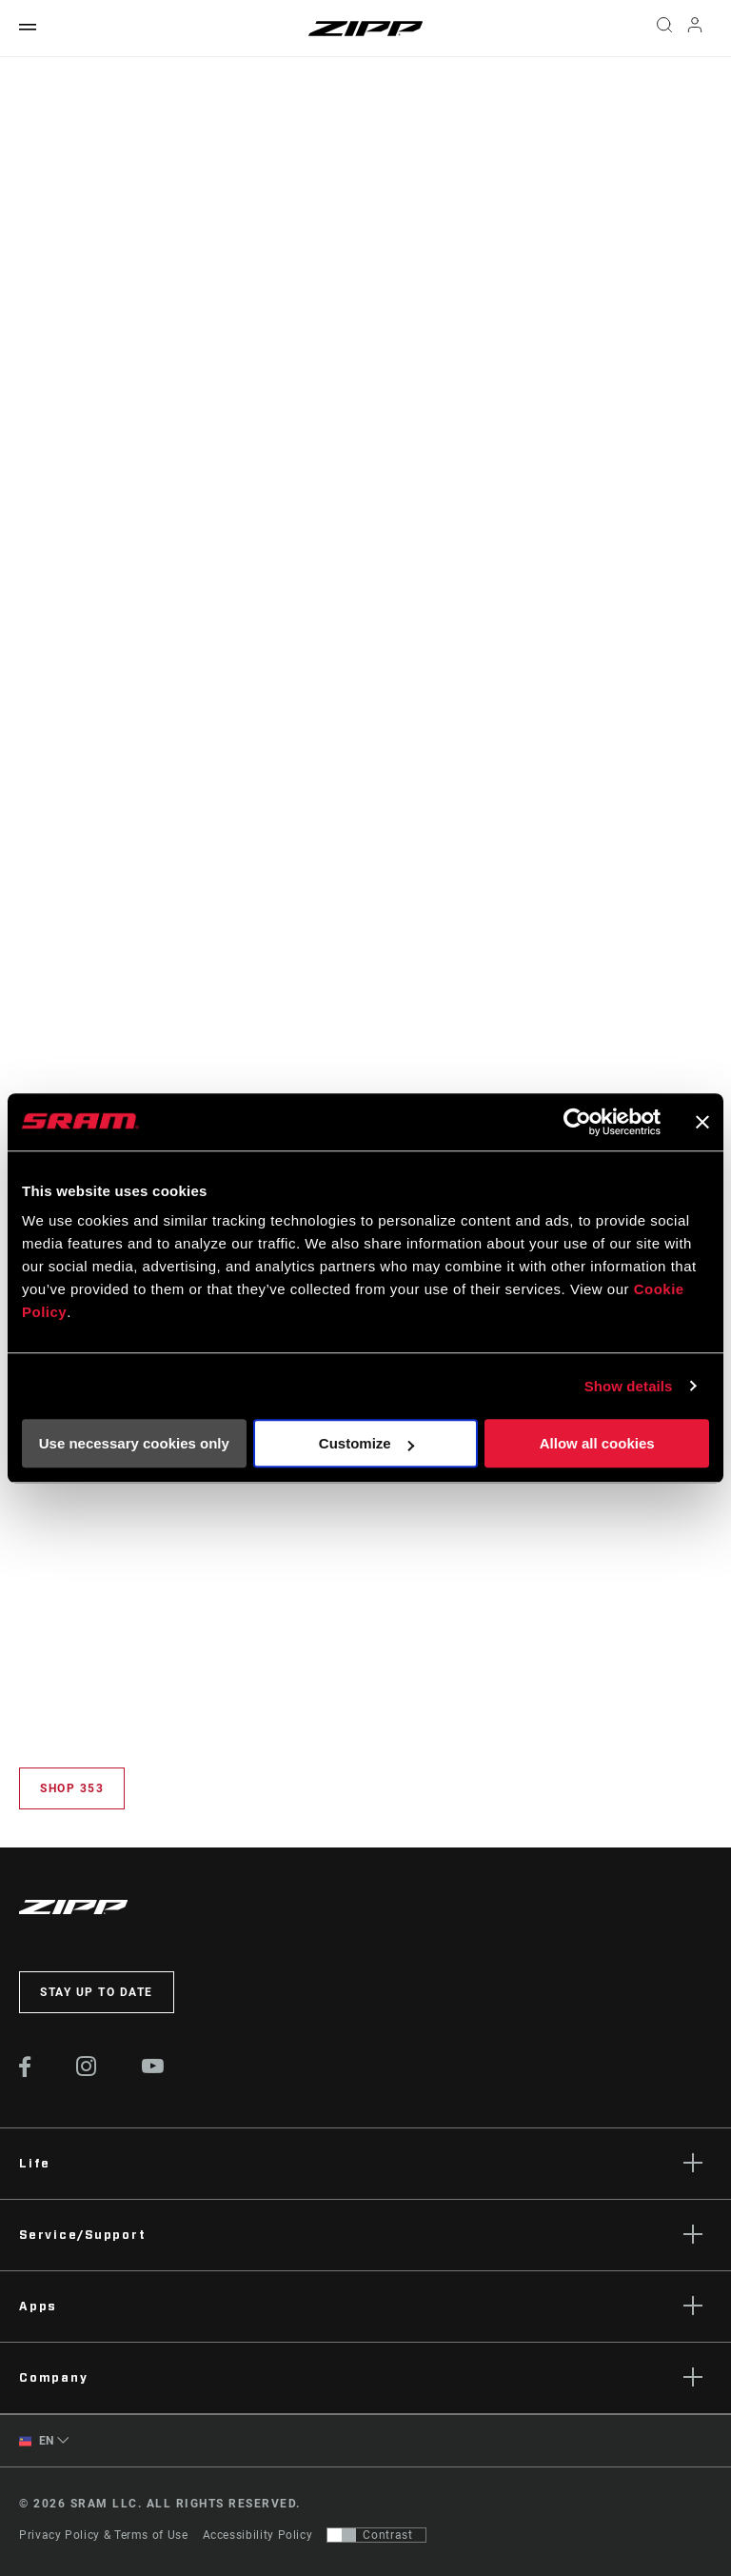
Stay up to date (96, 1992)
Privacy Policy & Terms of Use (103, 2535)
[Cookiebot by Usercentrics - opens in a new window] (577, 1122)
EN (36, 2441)
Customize (366, 1443)
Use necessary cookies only (134, 1443)
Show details (628, 1386)
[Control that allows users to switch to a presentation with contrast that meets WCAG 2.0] (376, 2535)
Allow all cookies (597, 1443)
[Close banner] (702, 1121)
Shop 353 (72, 1788)
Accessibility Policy (258, 2535)
